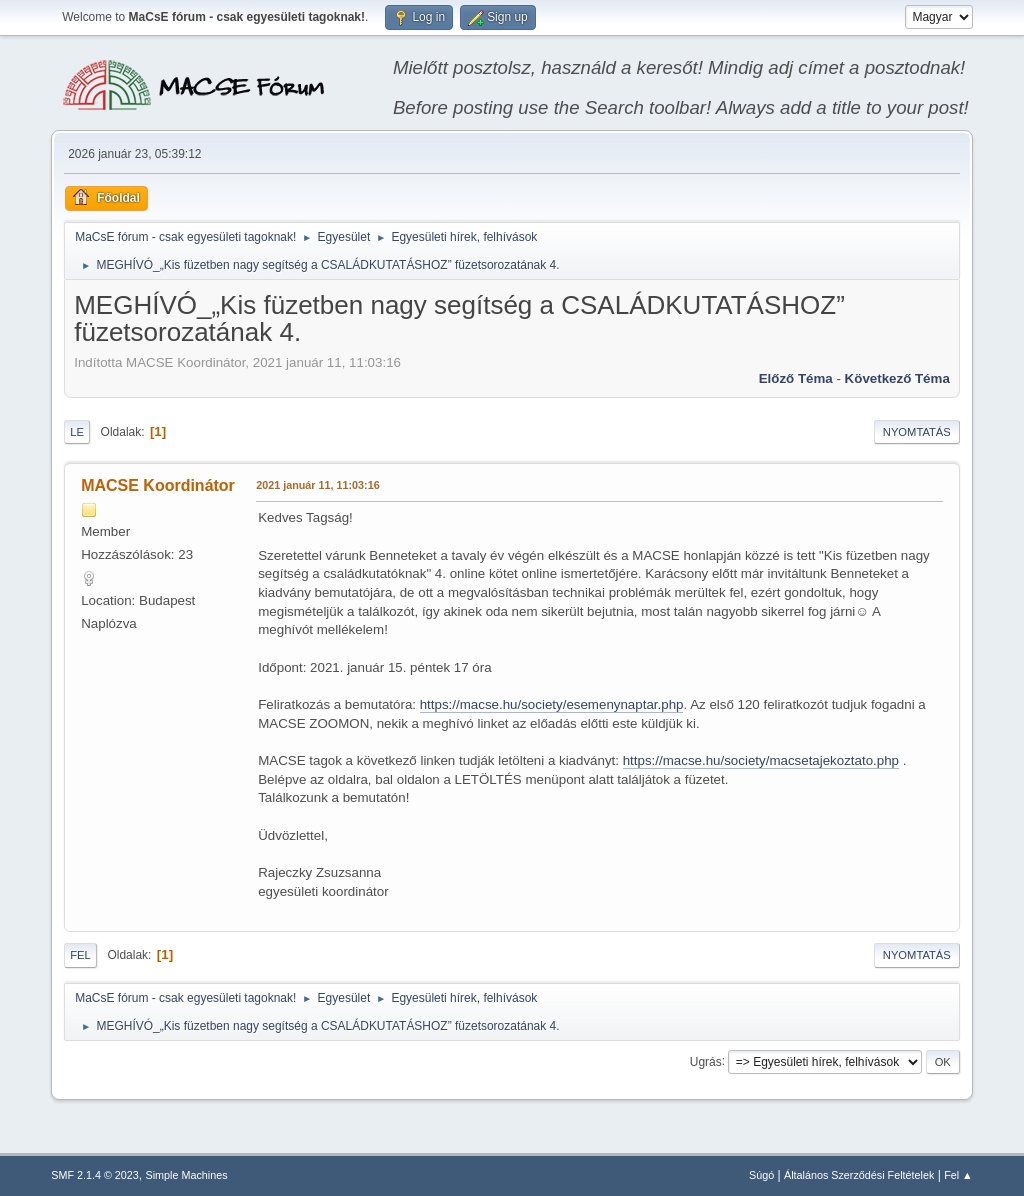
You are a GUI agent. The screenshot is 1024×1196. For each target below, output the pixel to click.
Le (77, 432)
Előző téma (796, 378)
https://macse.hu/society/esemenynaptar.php (552, 704)
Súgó (761, 1175)
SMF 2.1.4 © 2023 (95, 1175)
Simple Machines (187, 1175)
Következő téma (897, 378)
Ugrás (706, 1061)
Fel (80, 955)
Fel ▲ (958, 1175)
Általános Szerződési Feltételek (859, 1175)
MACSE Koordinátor (158, 485)
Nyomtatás (917, 432)
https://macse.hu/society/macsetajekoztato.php (761, 760)
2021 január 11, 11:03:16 (317, 485)
